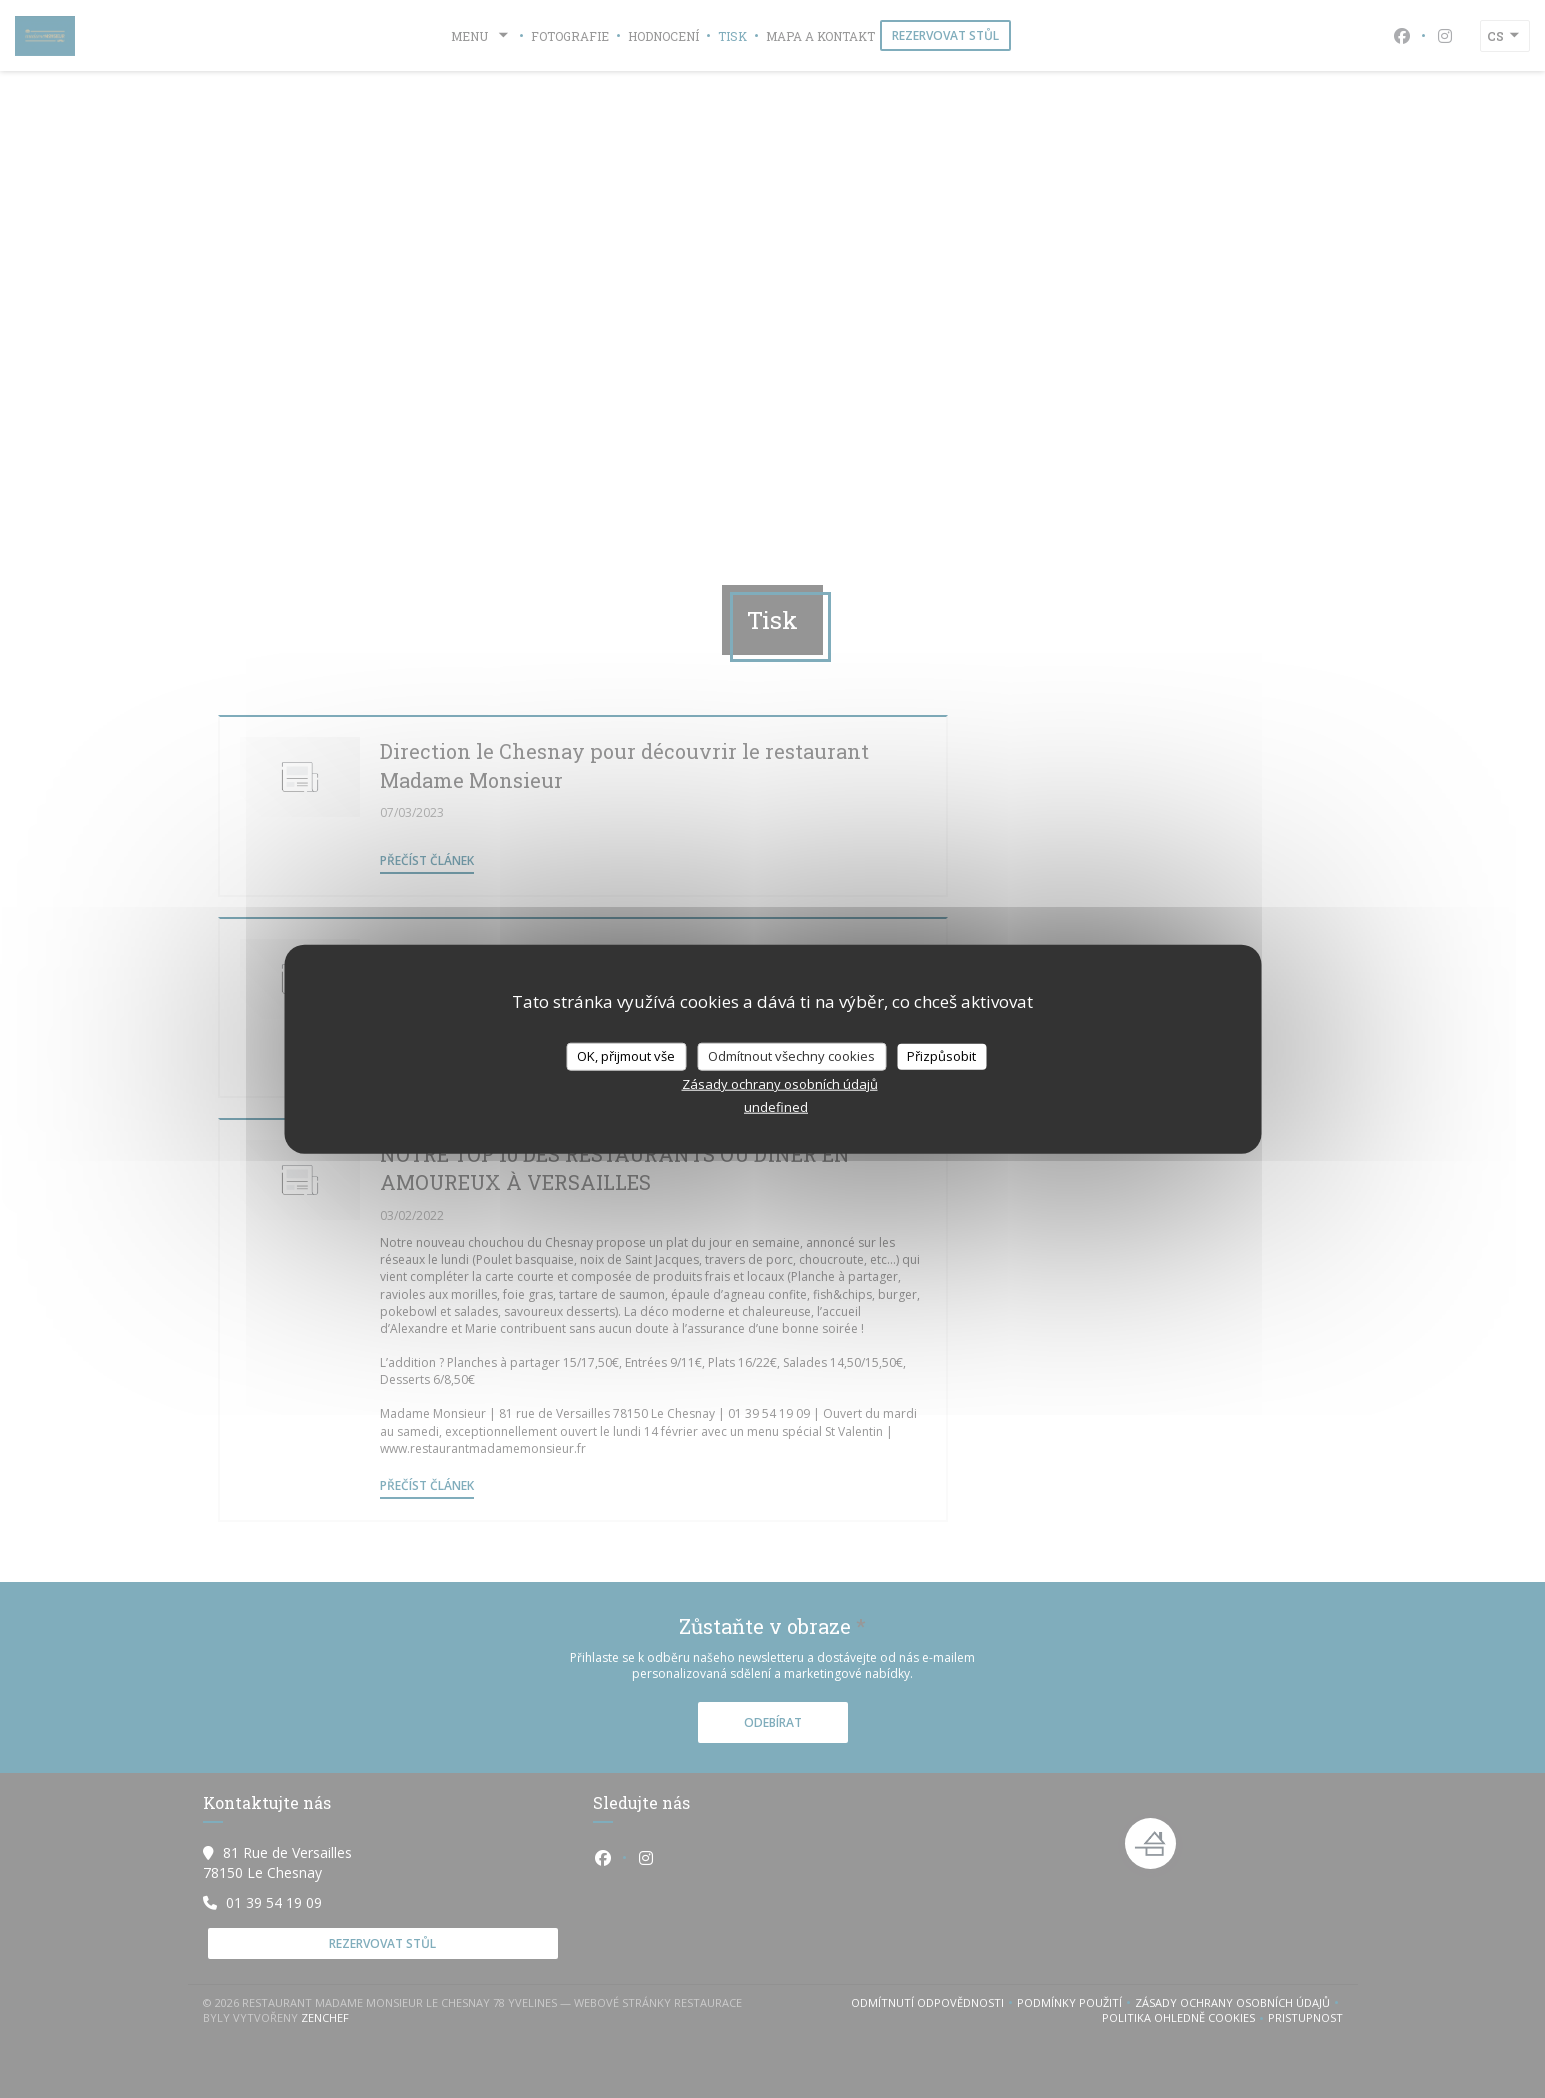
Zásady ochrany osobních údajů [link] (780, 1083)
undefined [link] (776, 1106)
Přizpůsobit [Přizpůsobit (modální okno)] (941, 1056)
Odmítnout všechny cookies (791, 1056)
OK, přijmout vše (626, 1056)
